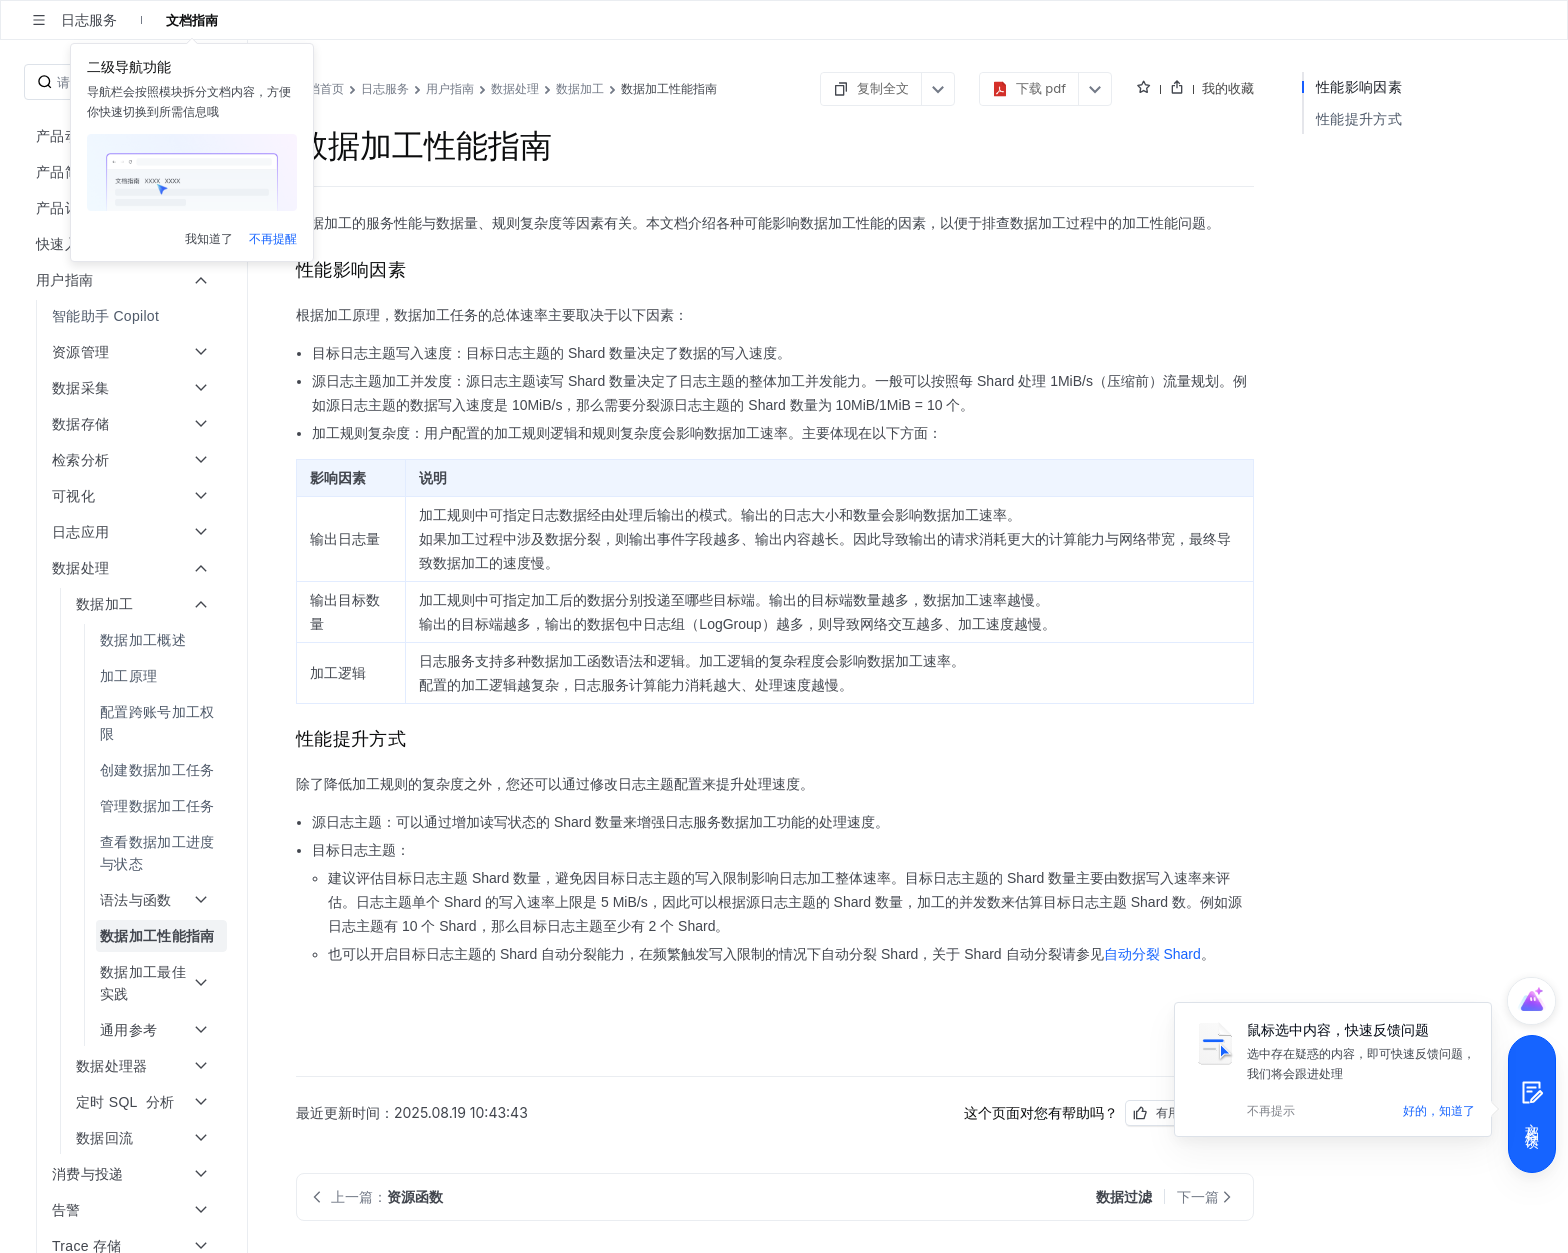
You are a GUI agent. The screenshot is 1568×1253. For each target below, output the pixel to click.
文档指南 (192, 20)
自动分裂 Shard (1152, 954)
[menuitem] (125, 316)
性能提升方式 (1359, 118)
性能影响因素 (1359, 86)
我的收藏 (1228, 88)
